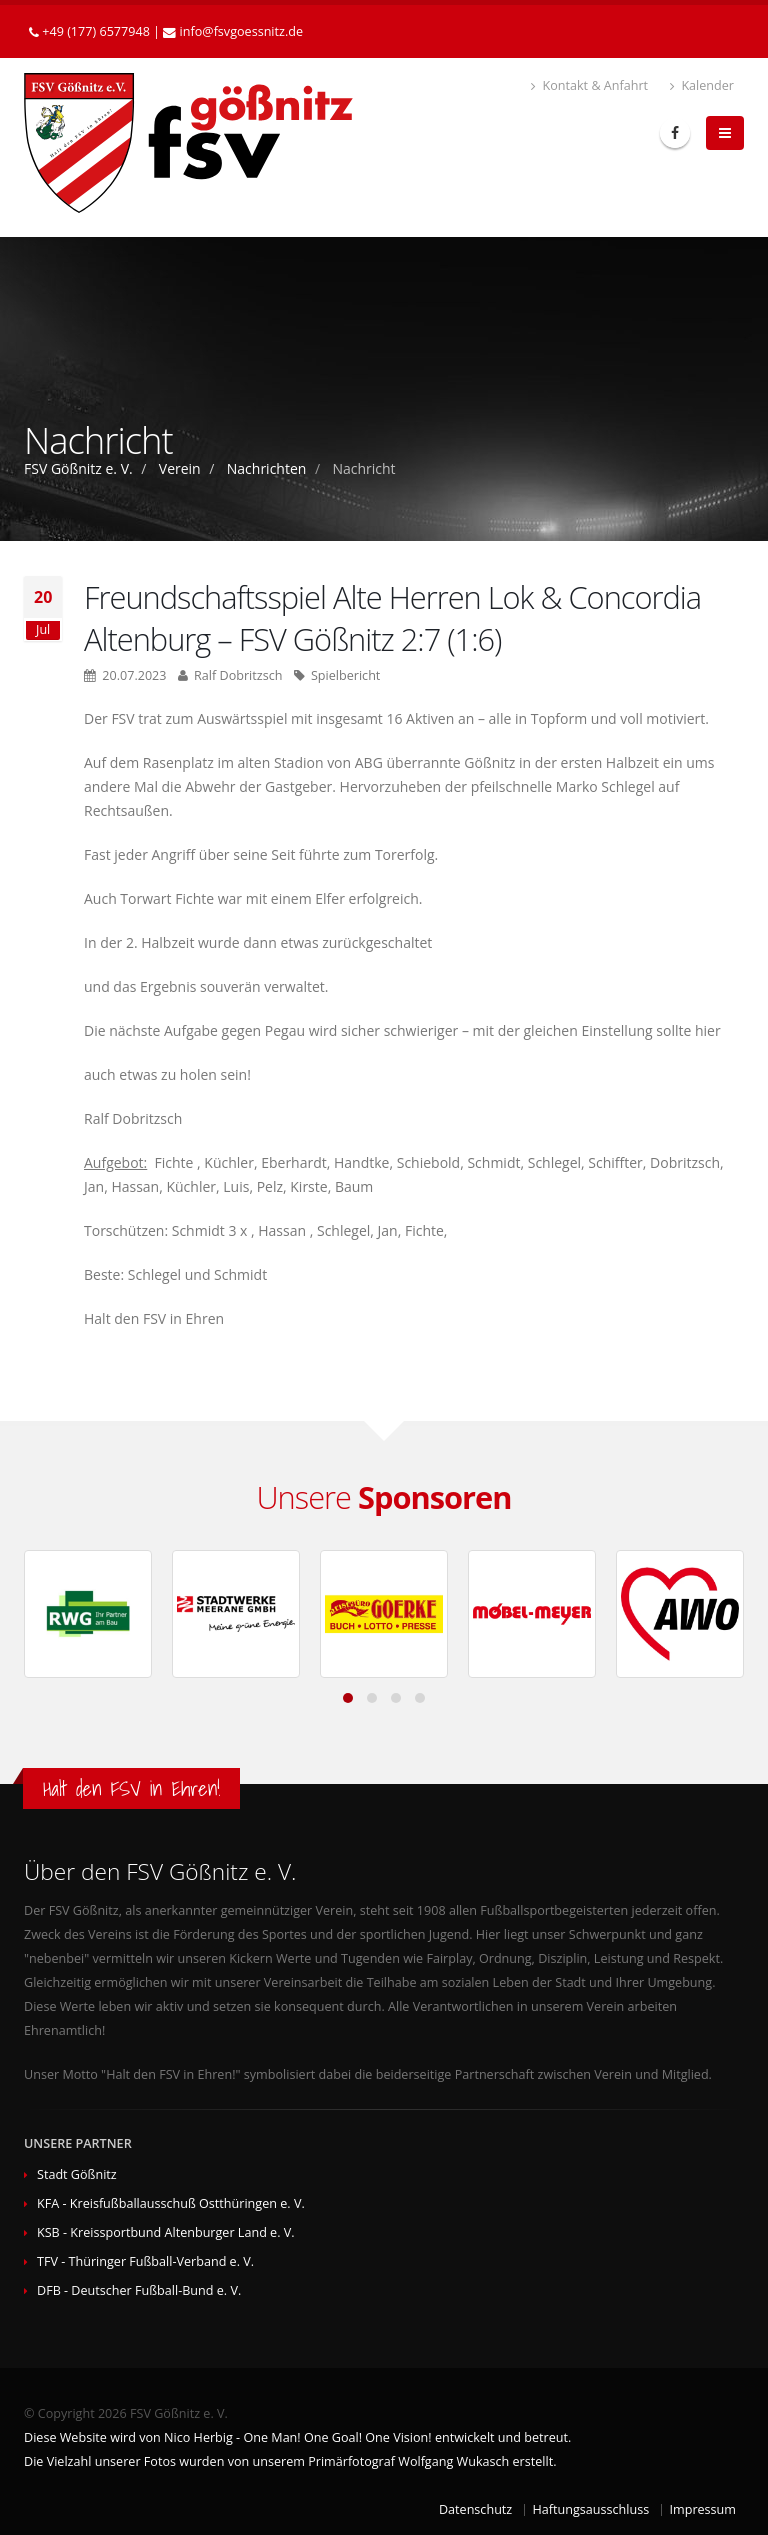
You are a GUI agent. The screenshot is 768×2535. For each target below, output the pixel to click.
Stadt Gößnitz (77, 2174)
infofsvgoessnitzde (241, 31)
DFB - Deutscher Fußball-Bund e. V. (139, 2290)
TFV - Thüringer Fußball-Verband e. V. (145, 2261)
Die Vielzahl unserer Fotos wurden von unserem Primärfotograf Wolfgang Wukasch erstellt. (290, 2461)
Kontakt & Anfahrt (589, 85)
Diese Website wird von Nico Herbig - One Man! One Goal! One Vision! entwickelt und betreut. (297, 2437)
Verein (180, 468)
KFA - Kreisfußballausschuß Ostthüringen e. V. (171, 2203)
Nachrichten (267, 468)
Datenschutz (475, 2509)
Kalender (702, 85)
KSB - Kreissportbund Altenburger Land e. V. (166, 2232)
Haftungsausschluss (591, 2509)
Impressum (703, 2509)
